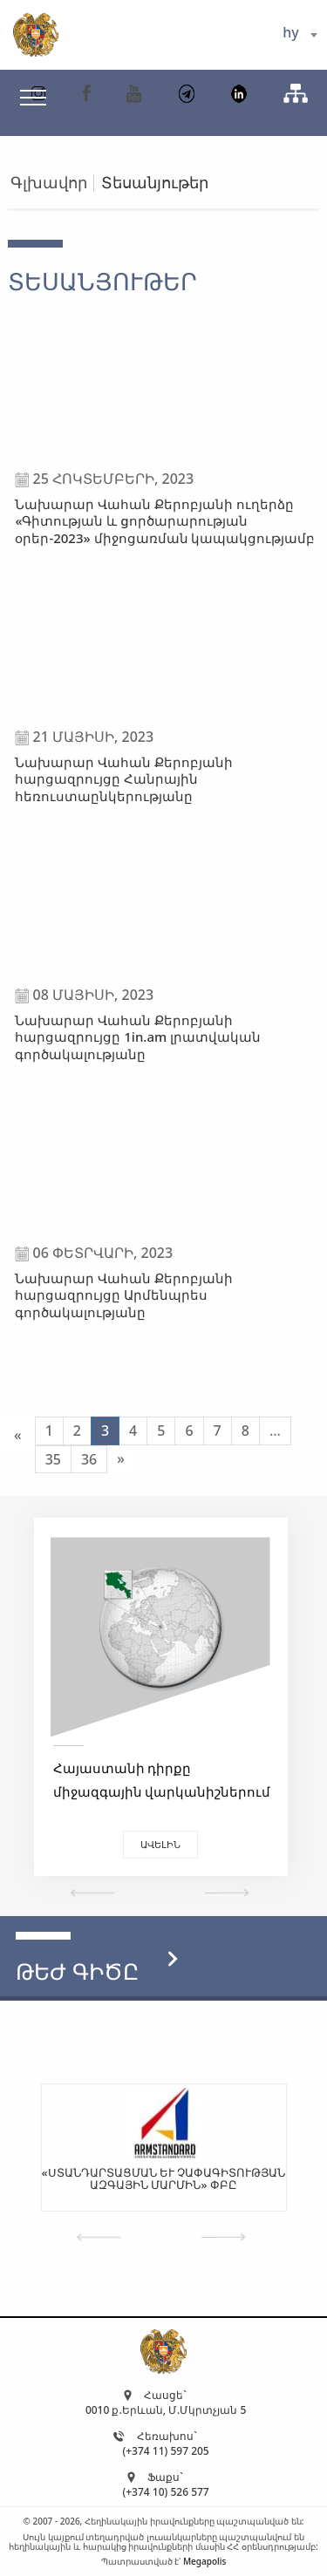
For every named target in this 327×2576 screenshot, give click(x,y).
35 (53, 1459)
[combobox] (300, 35)
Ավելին (160, 1844)
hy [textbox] (290, 32)
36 (89, 1459)
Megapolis (204, 2561)
